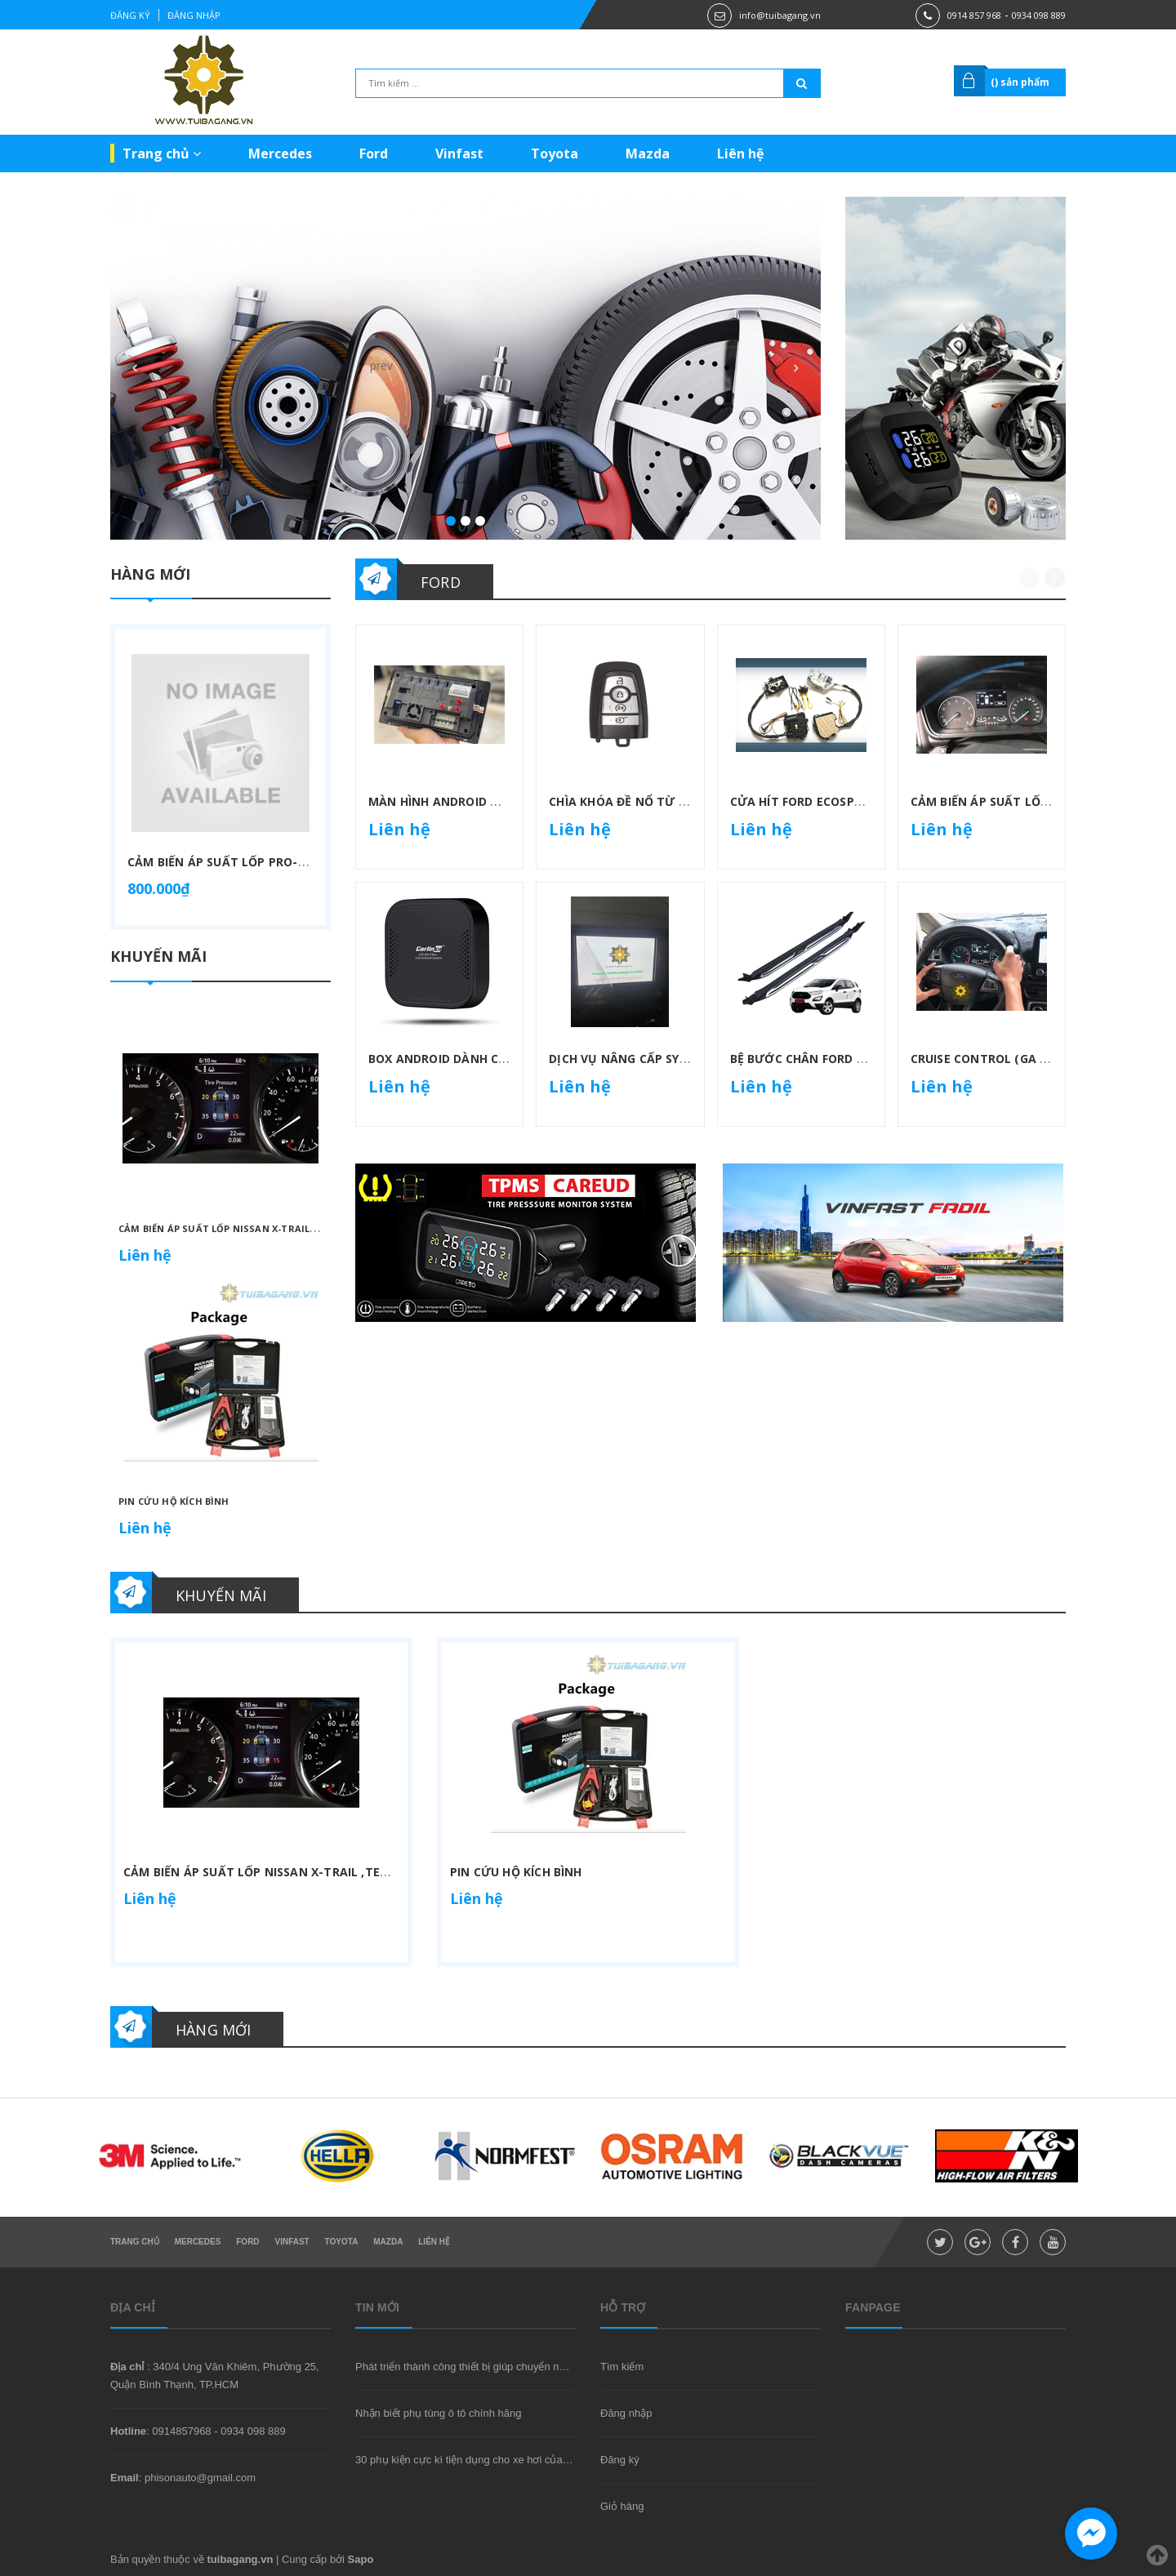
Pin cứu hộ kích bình (173, 1501)
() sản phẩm (1020, 82)
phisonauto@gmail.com (200, 2477)
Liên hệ (740, 153)
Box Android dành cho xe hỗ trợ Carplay (503, 1058)
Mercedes (280, 153)
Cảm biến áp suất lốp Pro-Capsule (238, 862)
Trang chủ (161, 153)
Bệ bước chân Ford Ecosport (825, 1058)
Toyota (554, 153)
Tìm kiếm (622, 2366)
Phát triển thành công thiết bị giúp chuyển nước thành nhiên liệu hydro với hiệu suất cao (561, 2366)
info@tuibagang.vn (780, 15)
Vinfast (459, 153)
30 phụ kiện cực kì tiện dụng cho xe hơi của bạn (469, 2460)
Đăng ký (130, 15)
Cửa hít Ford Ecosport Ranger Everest (856, 801)
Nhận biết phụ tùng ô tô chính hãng (438, 2413)
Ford (373, 153)
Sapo (361, 2559)
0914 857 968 (974, 15)
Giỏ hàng (622, 2506)
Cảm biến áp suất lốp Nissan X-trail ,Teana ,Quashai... (262, 1228)
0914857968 (181, 2431)
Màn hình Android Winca (449, 801)
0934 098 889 (1039, 15)
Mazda (648, 153)
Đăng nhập (193, 15)
